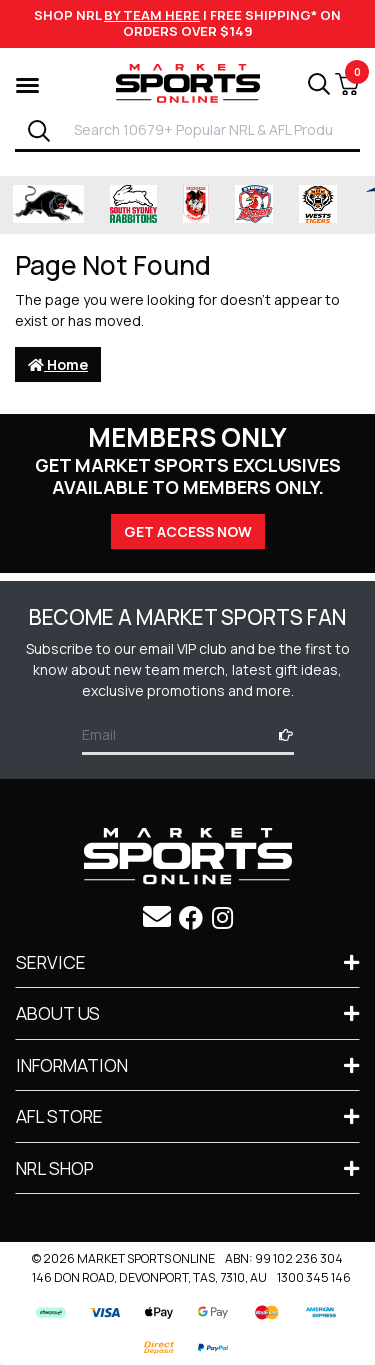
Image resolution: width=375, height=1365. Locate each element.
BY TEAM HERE (152, 15)
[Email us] (157, 916)
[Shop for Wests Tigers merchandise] (318, 205)
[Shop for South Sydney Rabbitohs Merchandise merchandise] (133, 205)
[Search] (39, 130)
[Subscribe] (280, 734)
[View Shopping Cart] (347, 84)
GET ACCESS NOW (188, 531)
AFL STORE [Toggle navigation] (59, 1116)
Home (58, 364)
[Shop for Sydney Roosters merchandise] (254, 205)
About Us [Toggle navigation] (58, 1013)
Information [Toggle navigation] (72, 1065)
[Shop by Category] (27, 83)
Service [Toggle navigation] (51, 962)
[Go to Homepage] (188, 81)
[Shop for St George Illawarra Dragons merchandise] (196, 205)
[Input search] (211, 129)
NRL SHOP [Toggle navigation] (55, 1168)
